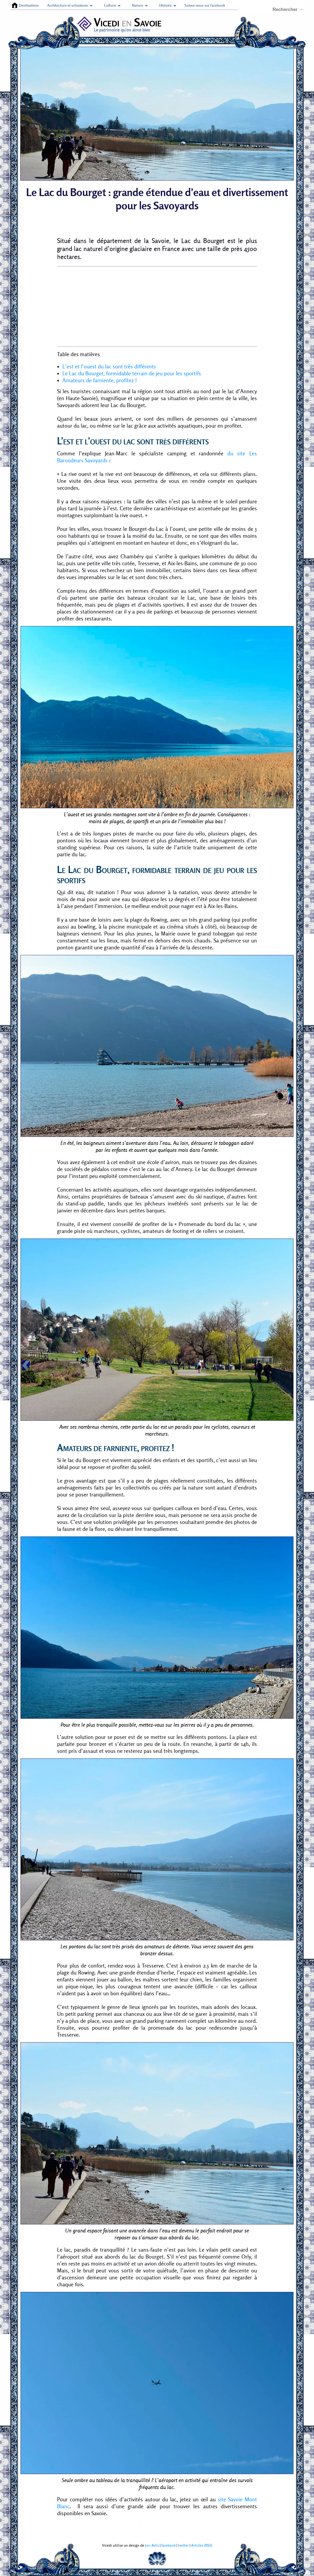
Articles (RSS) (201, 2545)
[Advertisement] (157, 306)
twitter (183, 2545)
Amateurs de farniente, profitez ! (99, 380)
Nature (137, 5)
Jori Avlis (152, 2545)
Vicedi (99, 22)
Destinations (29, 5)
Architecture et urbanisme (67, 5)
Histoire (165, 5)
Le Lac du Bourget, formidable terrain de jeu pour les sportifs (131, 373)
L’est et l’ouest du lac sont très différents (109, 366)
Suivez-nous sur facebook (204, 5)
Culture (110, 5)
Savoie (148, 22)
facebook (168, 2545)
